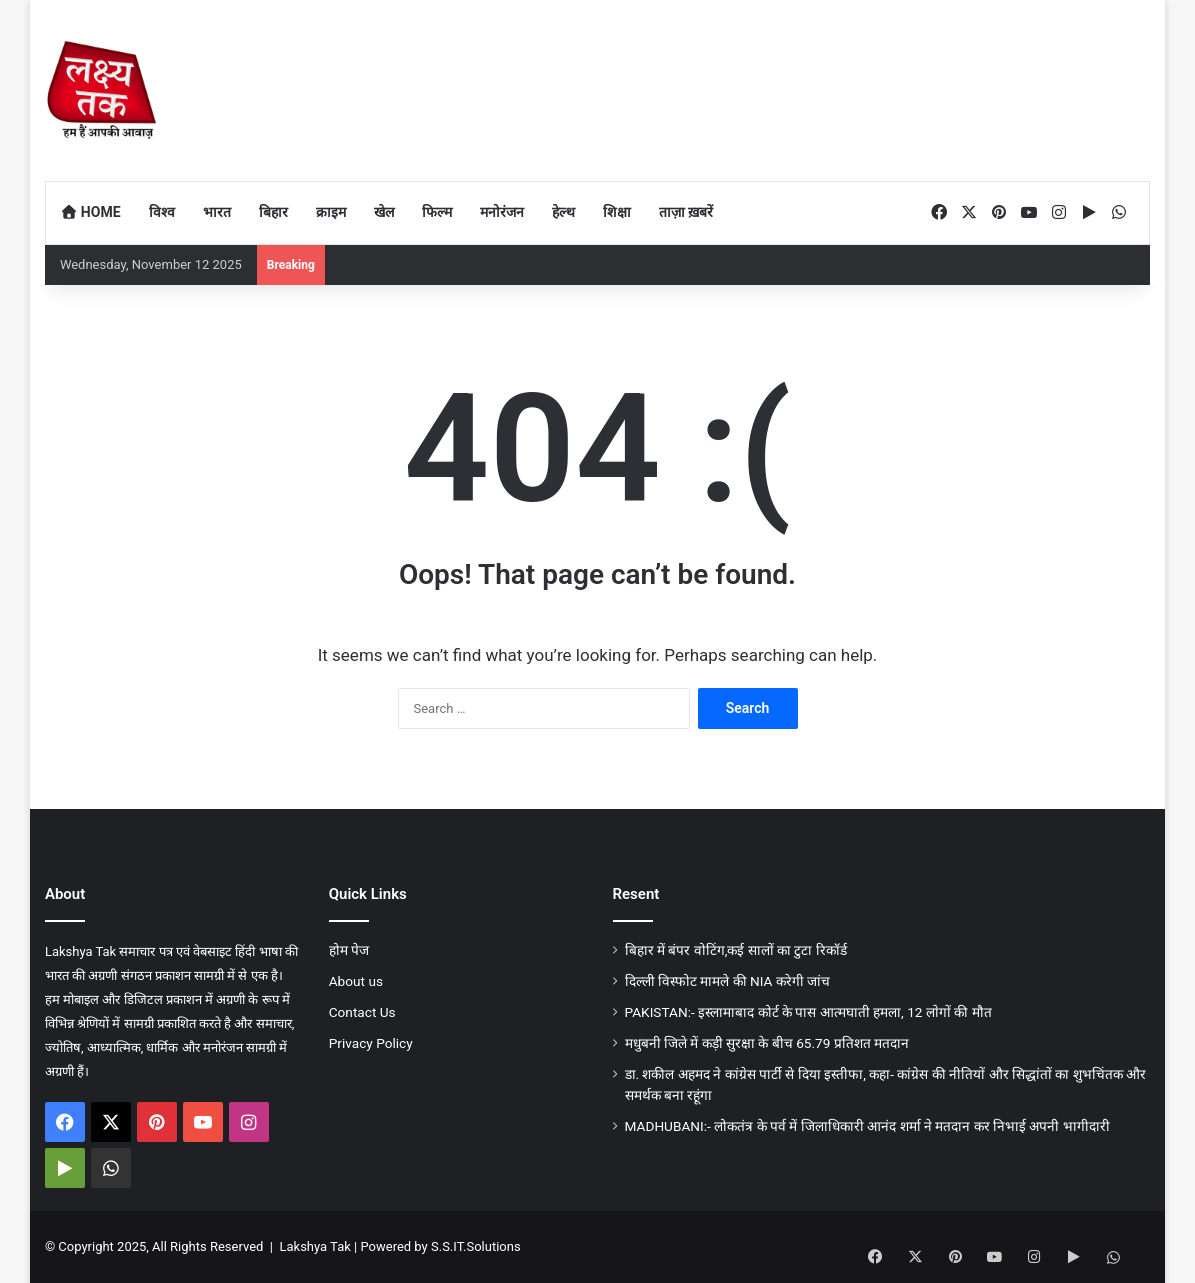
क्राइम (331, 212)
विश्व (162, 212)
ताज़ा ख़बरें (686, 212)
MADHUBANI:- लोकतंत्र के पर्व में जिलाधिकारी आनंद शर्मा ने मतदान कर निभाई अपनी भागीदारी (867, 1126)
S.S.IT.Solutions (476, 1246)
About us (356, 981)
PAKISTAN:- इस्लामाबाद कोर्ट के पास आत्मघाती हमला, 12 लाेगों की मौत (808, 1012)
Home (90, 212)
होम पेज (349, 950)
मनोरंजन (502, 212)
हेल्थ (563, 212)
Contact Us (362, 1012)
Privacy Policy (371, 1043)
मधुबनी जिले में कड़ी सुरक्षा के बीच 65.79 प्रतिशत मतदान (767, 1043)
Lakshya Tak (314, 1246)
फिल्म (437, 212)
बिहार (273, 212)
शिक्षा (617, 212)
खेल (384, 212)
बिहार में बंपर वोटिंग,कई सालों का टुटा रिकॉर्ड (736, 950)
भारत (217, 212)
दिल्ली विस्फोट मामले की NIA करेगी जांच (728, 981)
